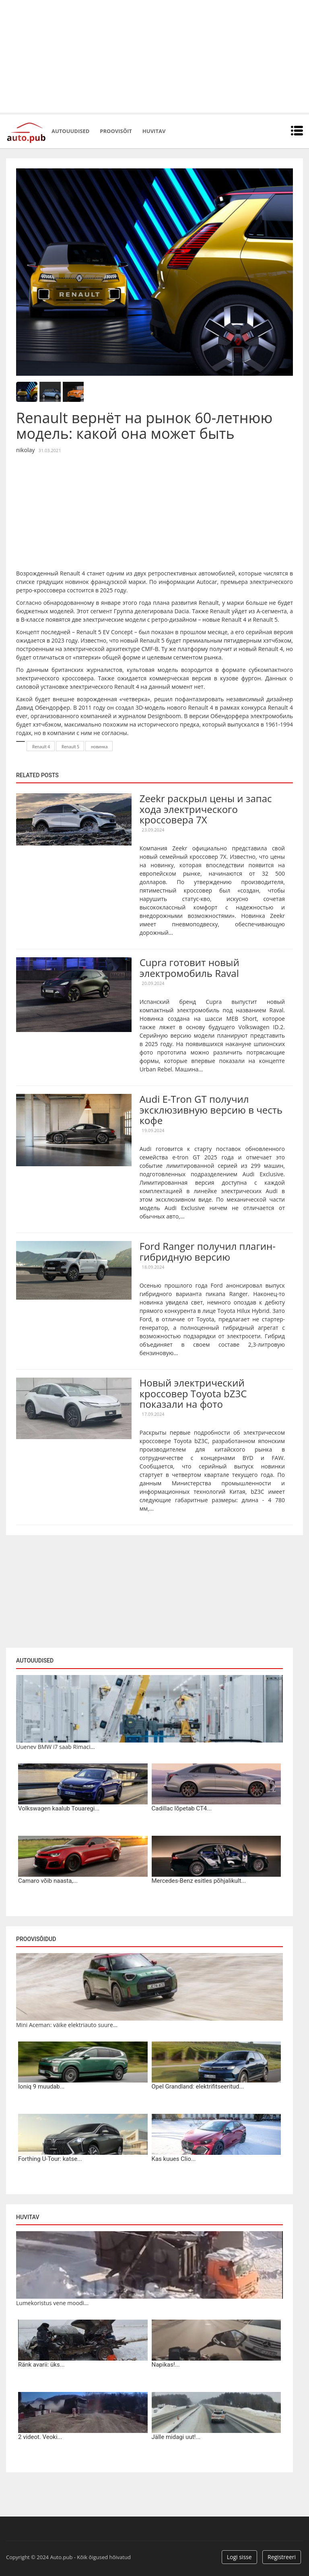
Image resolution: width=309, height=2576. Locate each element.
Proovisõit (116, 131)
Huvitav (153, 131)
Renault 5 (70, 746)
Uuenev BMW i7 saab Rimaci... (55, 1747)
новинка (99, 746)
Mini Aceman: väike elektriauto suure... (66, 2025)
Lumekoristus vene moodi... (52, 2303)
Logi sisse (239, 2557)
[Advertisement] (154, 56)
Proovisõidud (36, 1939)
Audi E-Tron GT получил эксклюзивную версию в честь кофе (211, 1109)
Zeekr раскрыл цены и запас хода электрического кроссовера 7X (206, 809)
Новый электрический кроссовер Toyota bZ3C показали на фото (193, 1393)
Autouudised (70, 131)
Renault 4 (41, 746)
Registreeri (282, 2557)
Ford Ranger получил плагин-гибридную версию (208, 1251)
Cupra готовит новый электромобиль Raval (189, 967)
